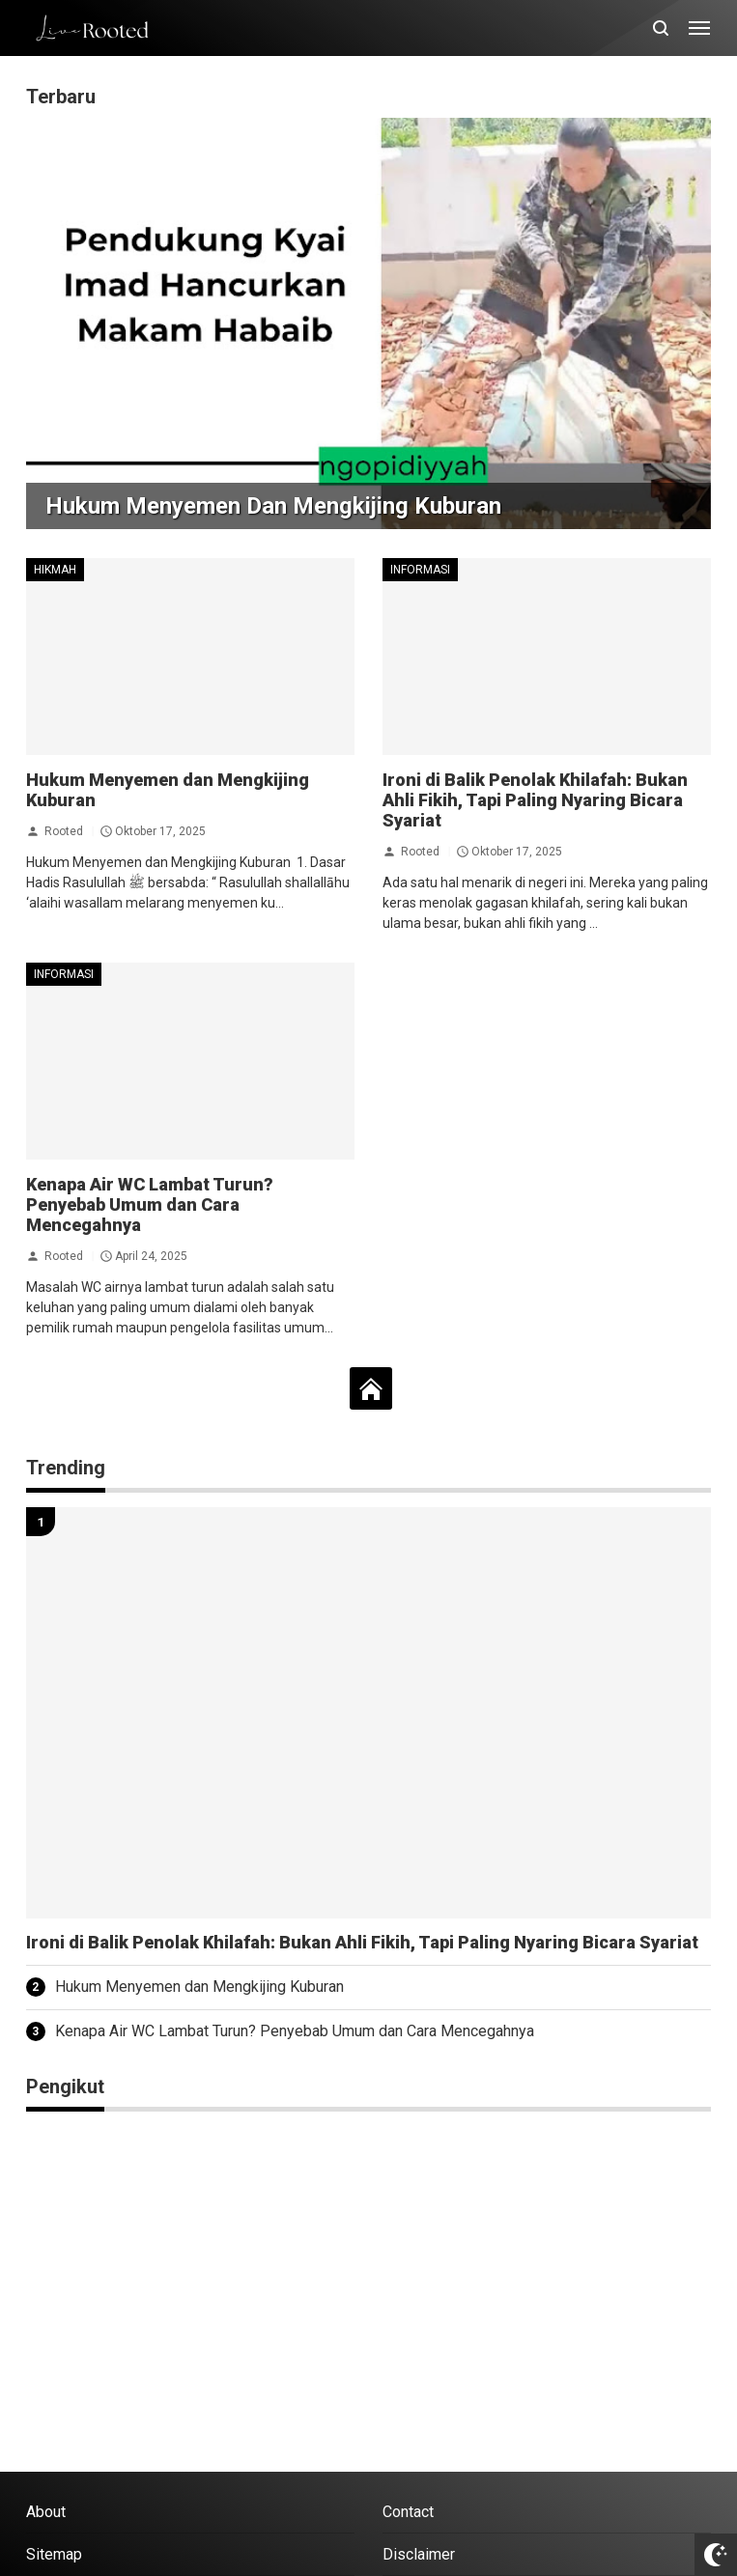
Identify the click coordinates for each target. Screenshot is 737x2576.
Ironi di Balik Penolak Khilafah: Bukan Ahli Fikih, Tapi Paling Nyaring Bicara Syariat (535, 800)
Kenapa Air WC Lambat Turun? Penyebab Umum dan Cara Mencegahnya (149, 1204)
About (46, 2512)
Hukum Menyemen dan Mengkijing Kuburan (273, 505)
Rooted (63, 831)
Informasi (420, 569)
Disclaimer (419, 2554)
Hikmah (55, 569)
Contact (408, 2512)
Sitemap (54, 2554)
